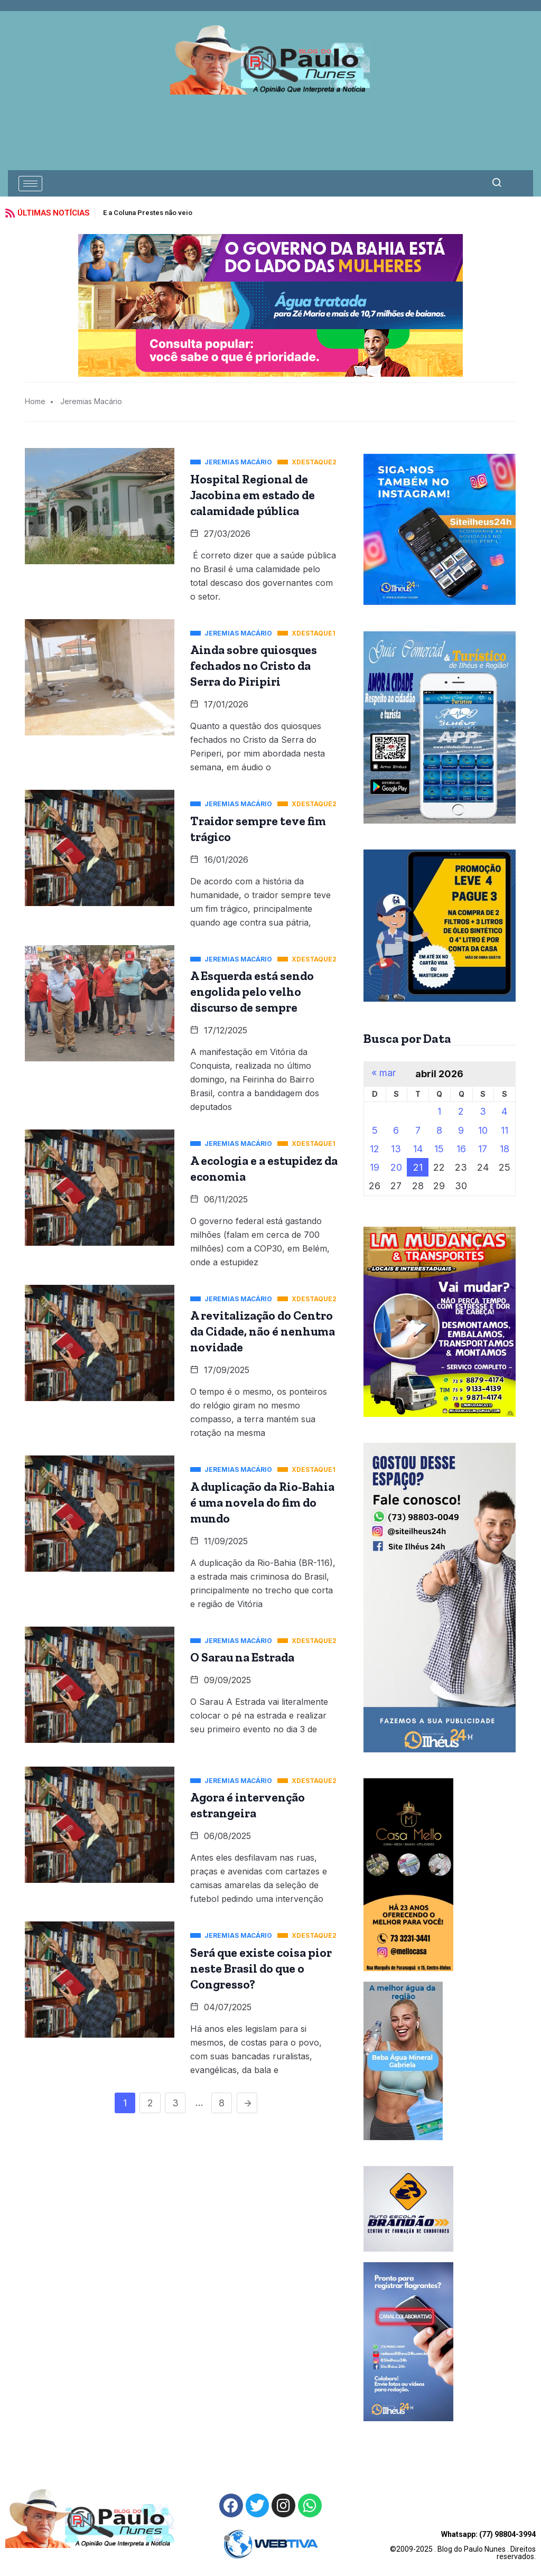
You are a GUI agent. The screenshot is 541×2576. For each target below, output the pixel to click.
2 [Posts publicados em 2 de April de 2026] (461, 1111)
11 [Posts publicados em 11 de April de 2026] (504, 1130)
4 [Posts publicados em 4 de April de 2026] (504, 1111)
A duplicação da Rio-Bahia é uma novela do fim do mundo (262, 1502)
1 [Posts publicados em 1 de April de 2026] (439, 1111)
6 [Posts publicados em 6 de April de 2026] (396, 1130)
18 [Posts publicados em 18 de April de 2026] (504, 1148)
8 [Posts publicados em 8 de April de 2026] (439, 1130)
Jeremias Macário (91, 401)
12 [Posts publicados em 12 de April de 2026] (374, 1148)
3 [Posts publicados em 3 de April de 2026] (483, 1111)
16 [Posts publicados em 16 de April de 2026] (461, 1148)
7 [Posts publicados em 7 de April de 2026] (418, 1130)
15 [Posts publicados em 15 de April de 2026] (439, 1148)
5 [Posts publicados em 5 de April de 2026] (375, 1130)
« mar (383, 1073)
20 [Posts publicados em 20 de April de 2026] (396, 1167)
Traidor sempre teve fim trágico (258, 829)
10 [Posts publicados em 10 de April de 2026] (483, 1130)
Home (35, 401)
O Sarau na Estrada (242, 1657)
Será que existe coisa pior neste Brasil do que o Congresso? (261, 1968)
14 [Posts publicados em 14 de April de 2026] (418, 1148)
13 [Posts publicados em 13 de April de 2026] (396, 1148)
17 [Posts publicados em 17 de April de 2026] (482, 1148)
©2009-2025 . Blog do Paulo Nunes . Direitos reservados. (463, 2545)
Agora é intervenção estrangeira (247, 1805)
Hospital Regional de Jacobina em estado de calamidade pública (252, 495)
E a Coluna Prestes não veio (147, 213)
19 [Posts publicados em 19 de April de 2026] (374, 1167)
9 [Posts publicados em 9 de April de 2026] (461, 1130)
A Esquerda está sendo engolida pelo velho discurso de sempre (252, 991)
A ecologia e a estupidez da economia (264, 1168)
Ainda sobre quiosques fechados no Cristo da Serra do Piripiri (253, 665)
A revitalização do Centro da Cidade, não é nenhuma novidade (262, 1331)
